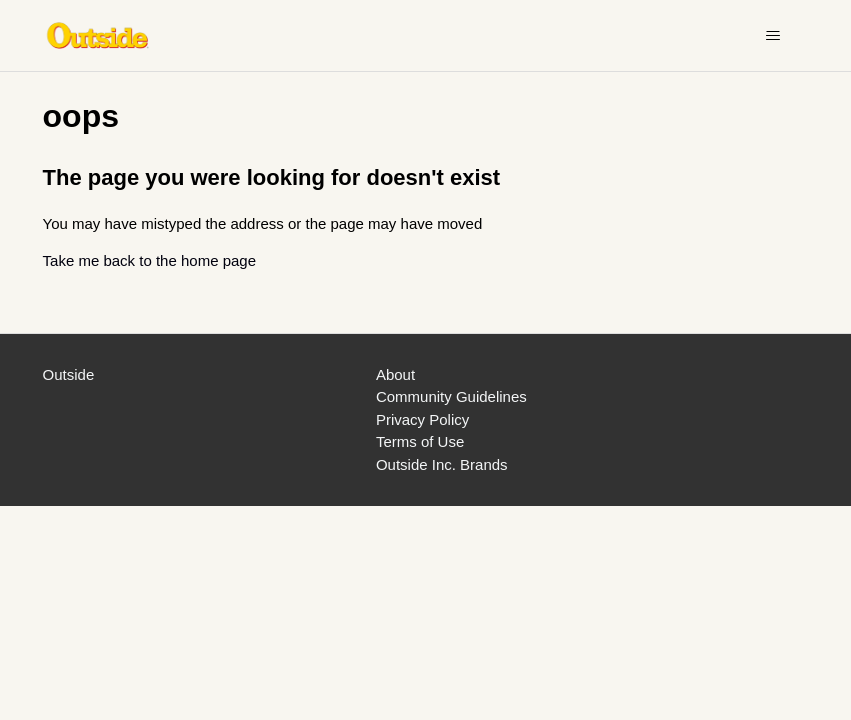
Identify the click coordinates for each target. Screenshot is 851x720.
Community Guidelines (451, 396)
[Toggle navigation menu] (772, 36)
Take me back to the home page (149, 260)
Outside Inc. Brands (442, 464)
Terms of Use (420, 441)
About (395, 374)
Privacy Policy (422, 419)
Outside (69, 374)
